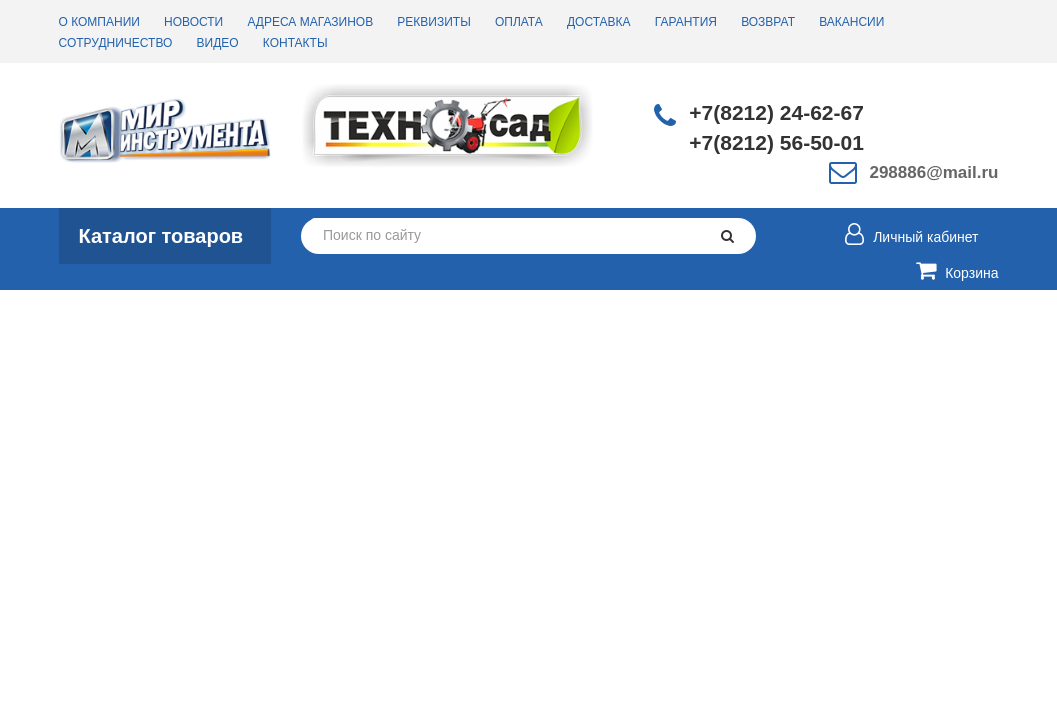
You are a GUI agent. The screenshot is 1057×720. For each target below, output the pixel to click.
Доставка (599, 22)
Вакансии (851, 22)
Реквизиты (433, 22)
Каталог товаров (161, 236)
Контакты (295, 43)
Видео (218, 43)
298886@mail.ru (933, 172)
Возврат (768, 22)
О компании (99, 22)
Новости (193, 22)
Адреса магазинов (310, 22)
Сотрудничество (116, 43)
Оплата (519, 22)
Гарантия (686, 22)
